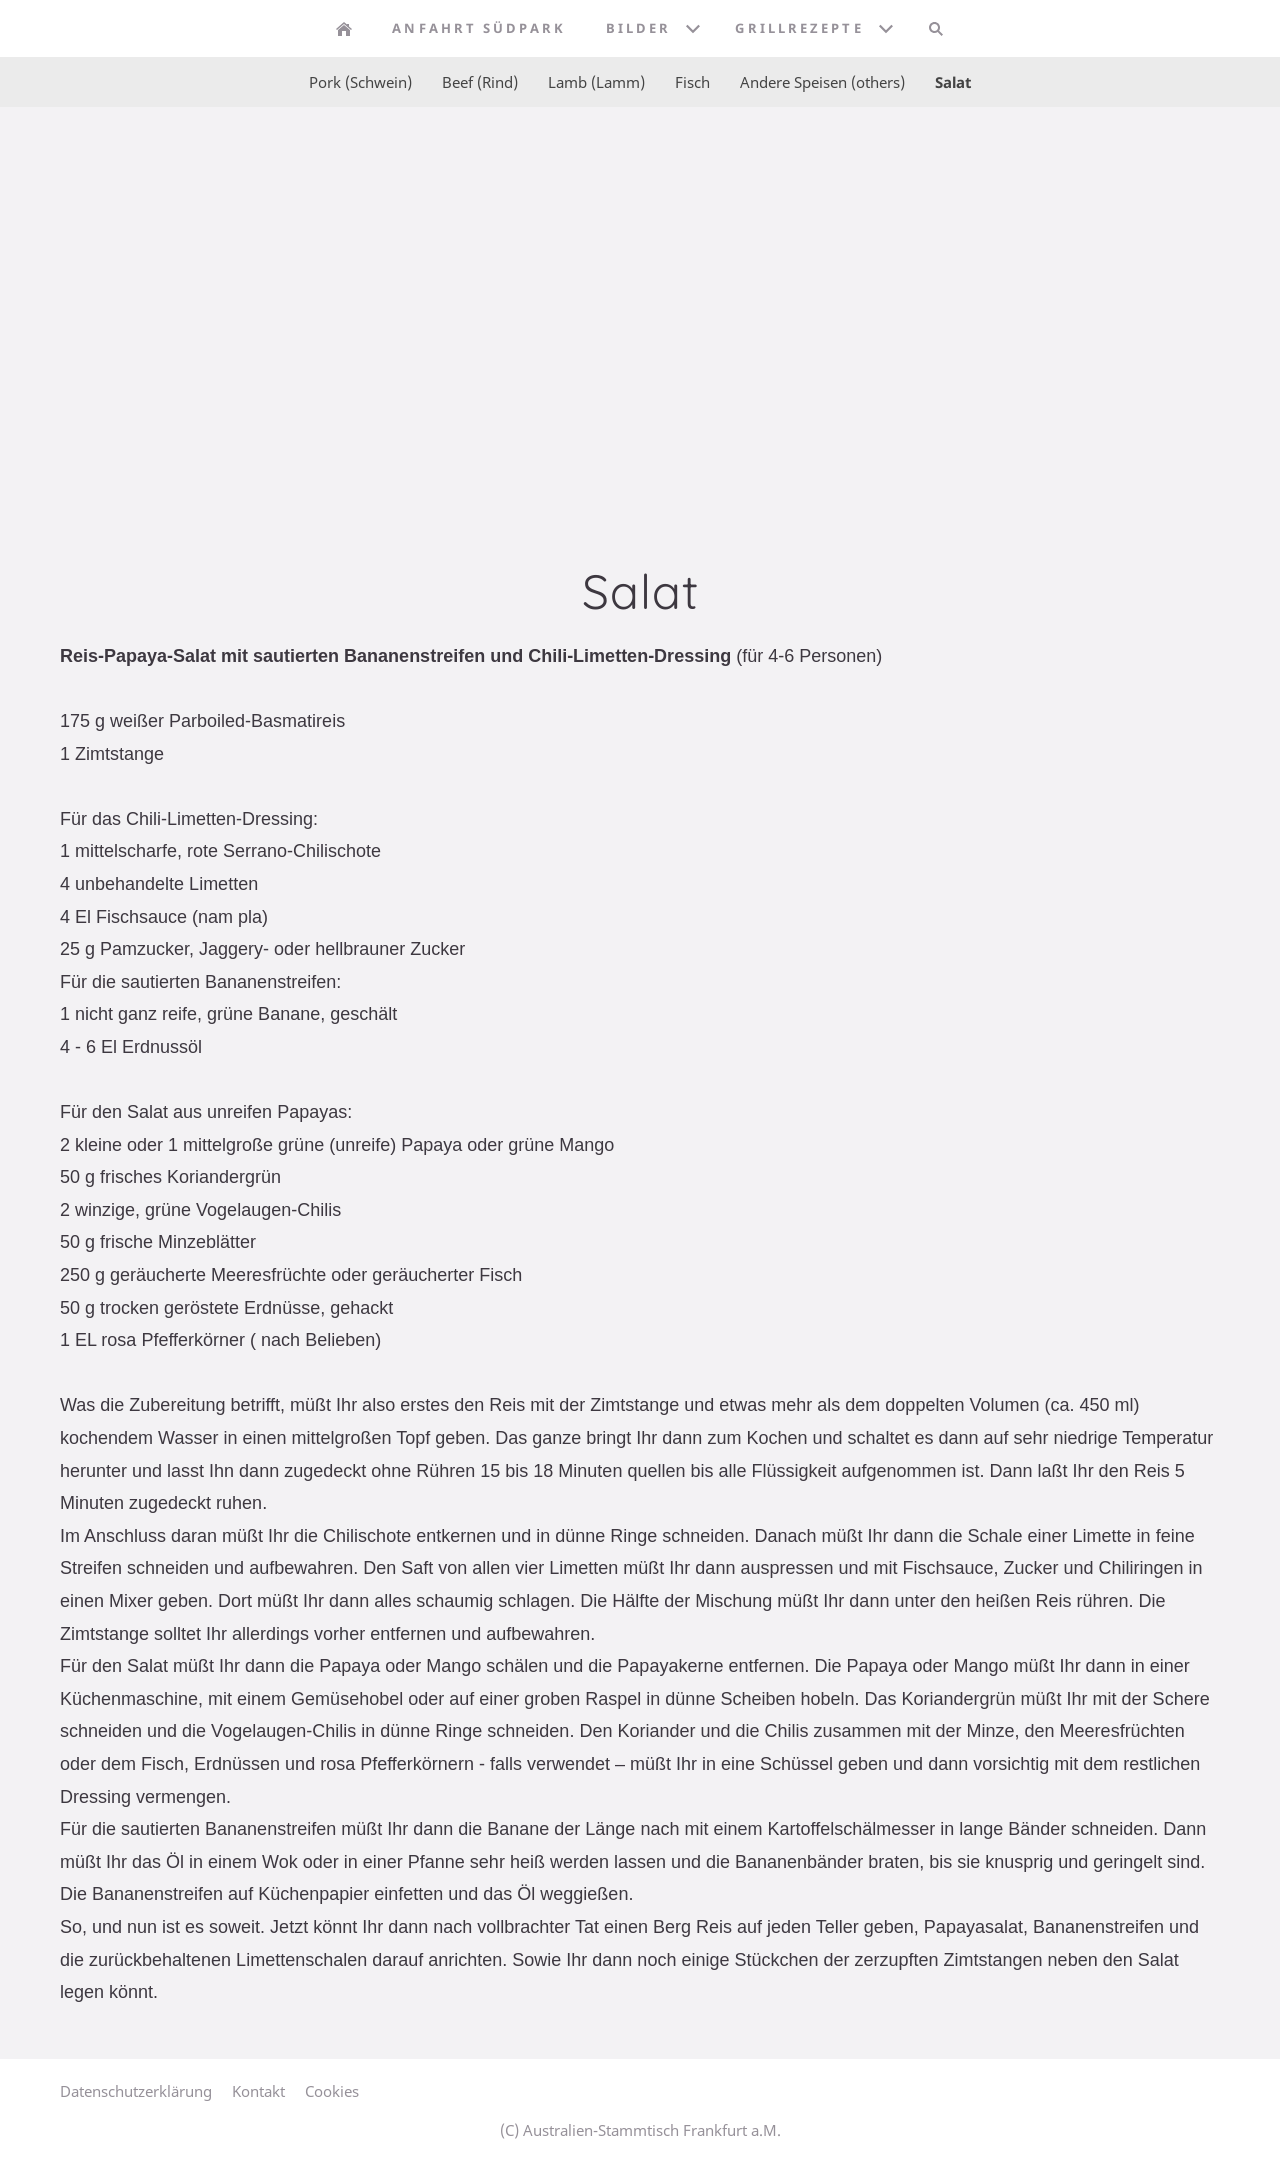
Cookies (332, 2091)
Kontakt (258, 2091)
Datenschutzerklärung (136, 2091)
